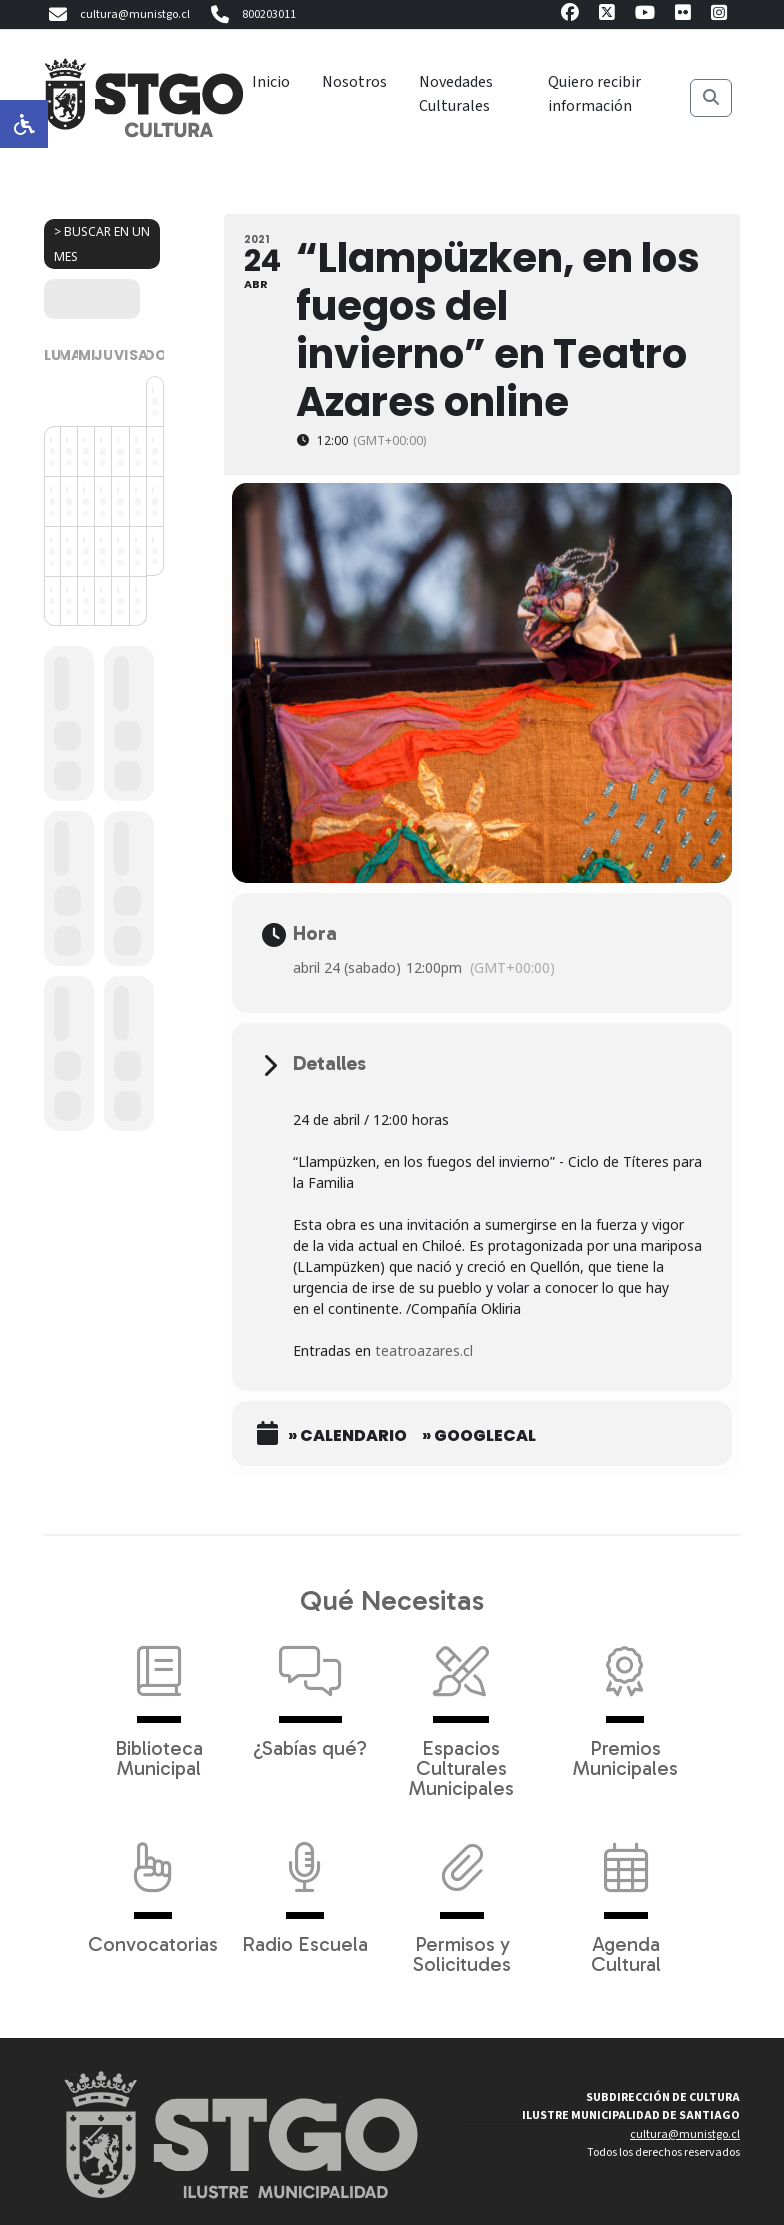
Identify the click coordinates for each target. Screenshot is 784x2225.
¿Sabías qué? (310, 1692)
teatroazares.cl (426, 1350)
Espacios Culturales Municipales (461, 1712)
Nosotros (354, 82)
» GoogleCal (479, 1436)
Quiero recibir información (594, 94)
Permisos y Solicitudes (462, 1898)
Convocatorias (153, 1888)
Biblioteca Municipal (159, 1702)
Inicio (271, 82)
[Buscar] (711, 98)
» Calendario (347, 1436)
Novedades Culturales (456, 94)
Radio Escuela (305, 1888)
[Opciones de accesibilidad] (24, 124)
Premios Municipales (625, 1702)
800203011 (251, 15)
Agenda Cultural (626, 1898)
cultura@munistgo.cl (117, 15)
